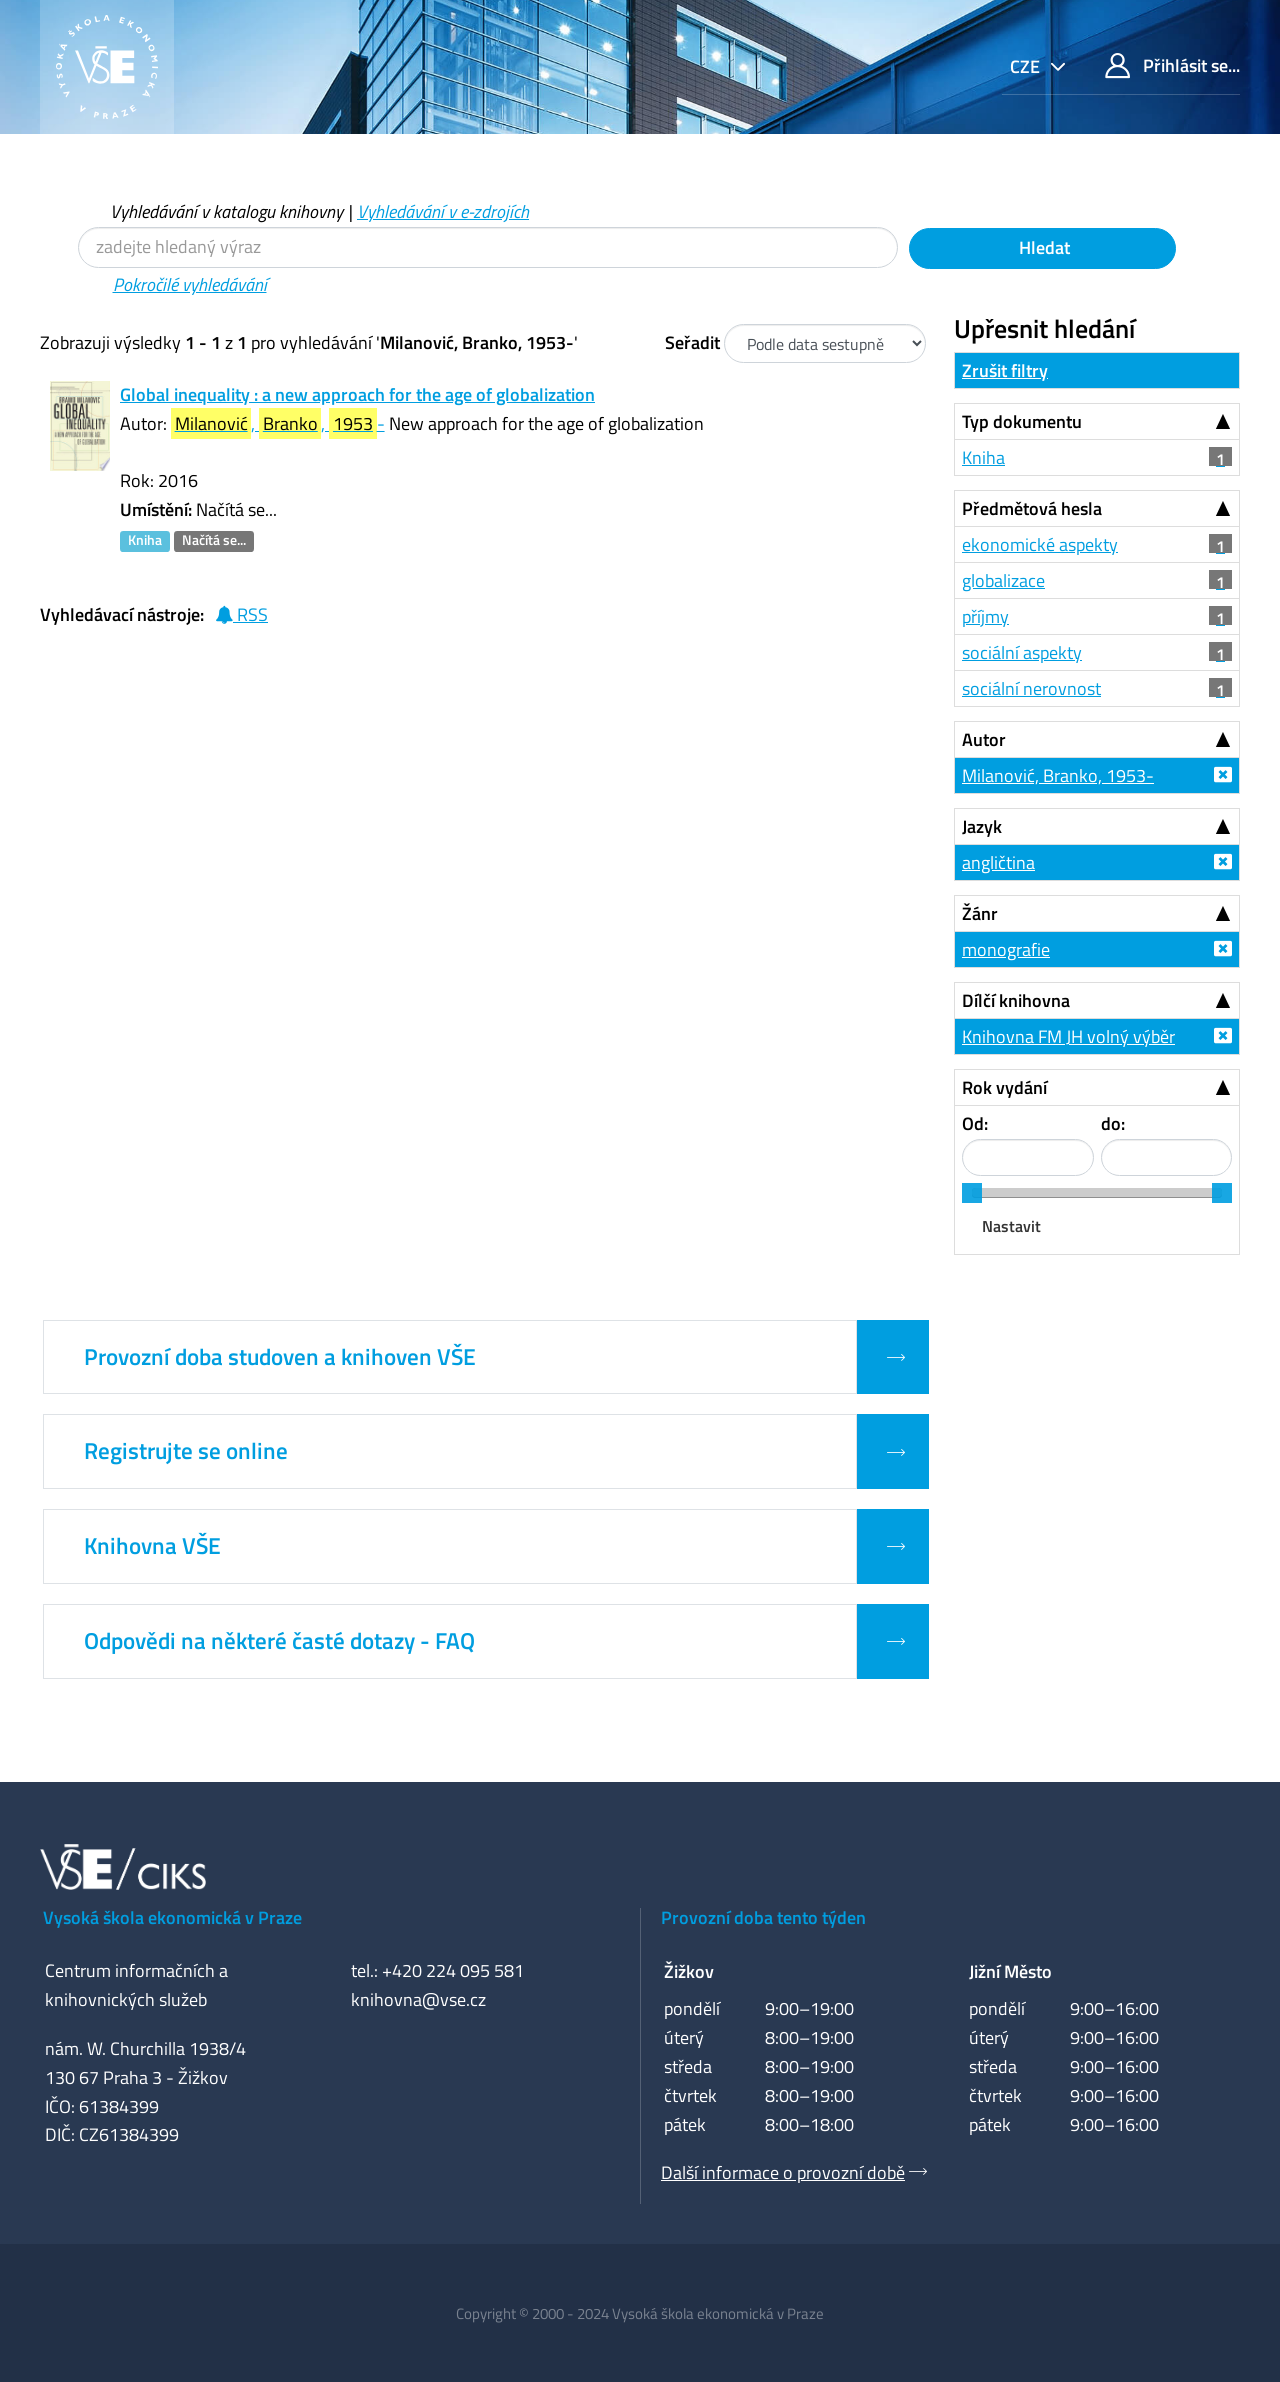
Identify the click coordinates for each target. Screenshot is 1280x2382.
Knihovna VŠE (152, 1546)
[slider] (972, 1193)
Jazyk (982, 826)
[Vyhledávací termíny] (488, 247)
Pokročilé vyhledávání (190, 284)
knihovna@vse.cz (418, 1999)
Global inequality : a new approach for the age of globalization (357, 394)
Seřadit (692, 342)
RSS (241, 614)
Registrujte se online (186, 1451)
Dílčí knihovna (1016, 1000)
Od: (975, 1123)
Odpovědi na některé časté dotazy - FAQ (279, 1641)
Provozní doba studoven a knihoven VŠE (280, 1357)
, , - (278, 423)
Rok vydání (1004, 1087)
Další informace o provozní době (783, 2172)
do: (1113, 1123)
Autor (984, 739)
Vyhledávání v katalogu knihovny (226, 211)
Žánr (980, 913)
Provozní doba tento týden (763, 1917)
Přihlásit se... (1172, 65)
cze (1027, 66)
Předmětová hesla (1032, 508)
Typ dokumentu (1022, 421)
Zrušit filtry (1005, 370)
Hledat (1042, 247)
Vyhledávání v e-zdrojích (443, 211)
